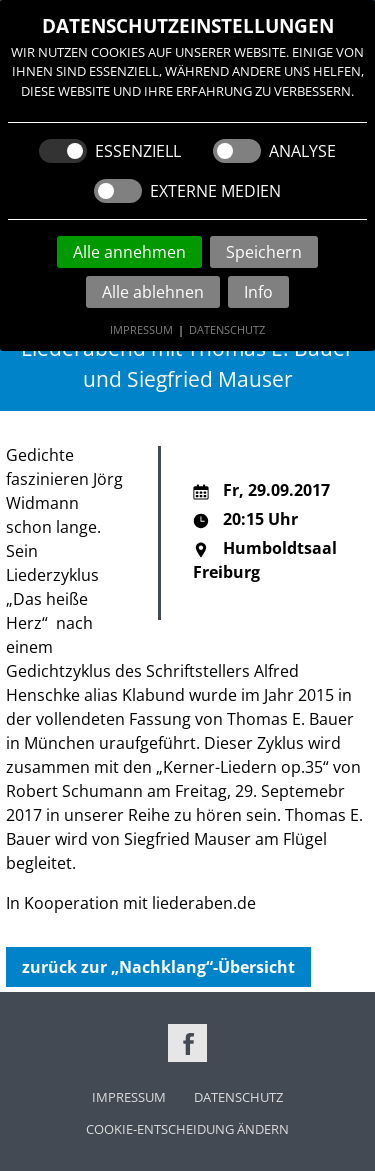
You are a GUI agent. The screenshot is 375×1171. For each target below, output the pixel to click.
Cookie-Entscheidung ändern (187, 1129)
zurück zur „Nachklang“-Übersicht (158, 967)
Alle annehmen (129, 252)
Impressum (141, 329)
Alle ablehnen (153, 292)
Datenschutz (227, 329)
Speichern (264, 252)
